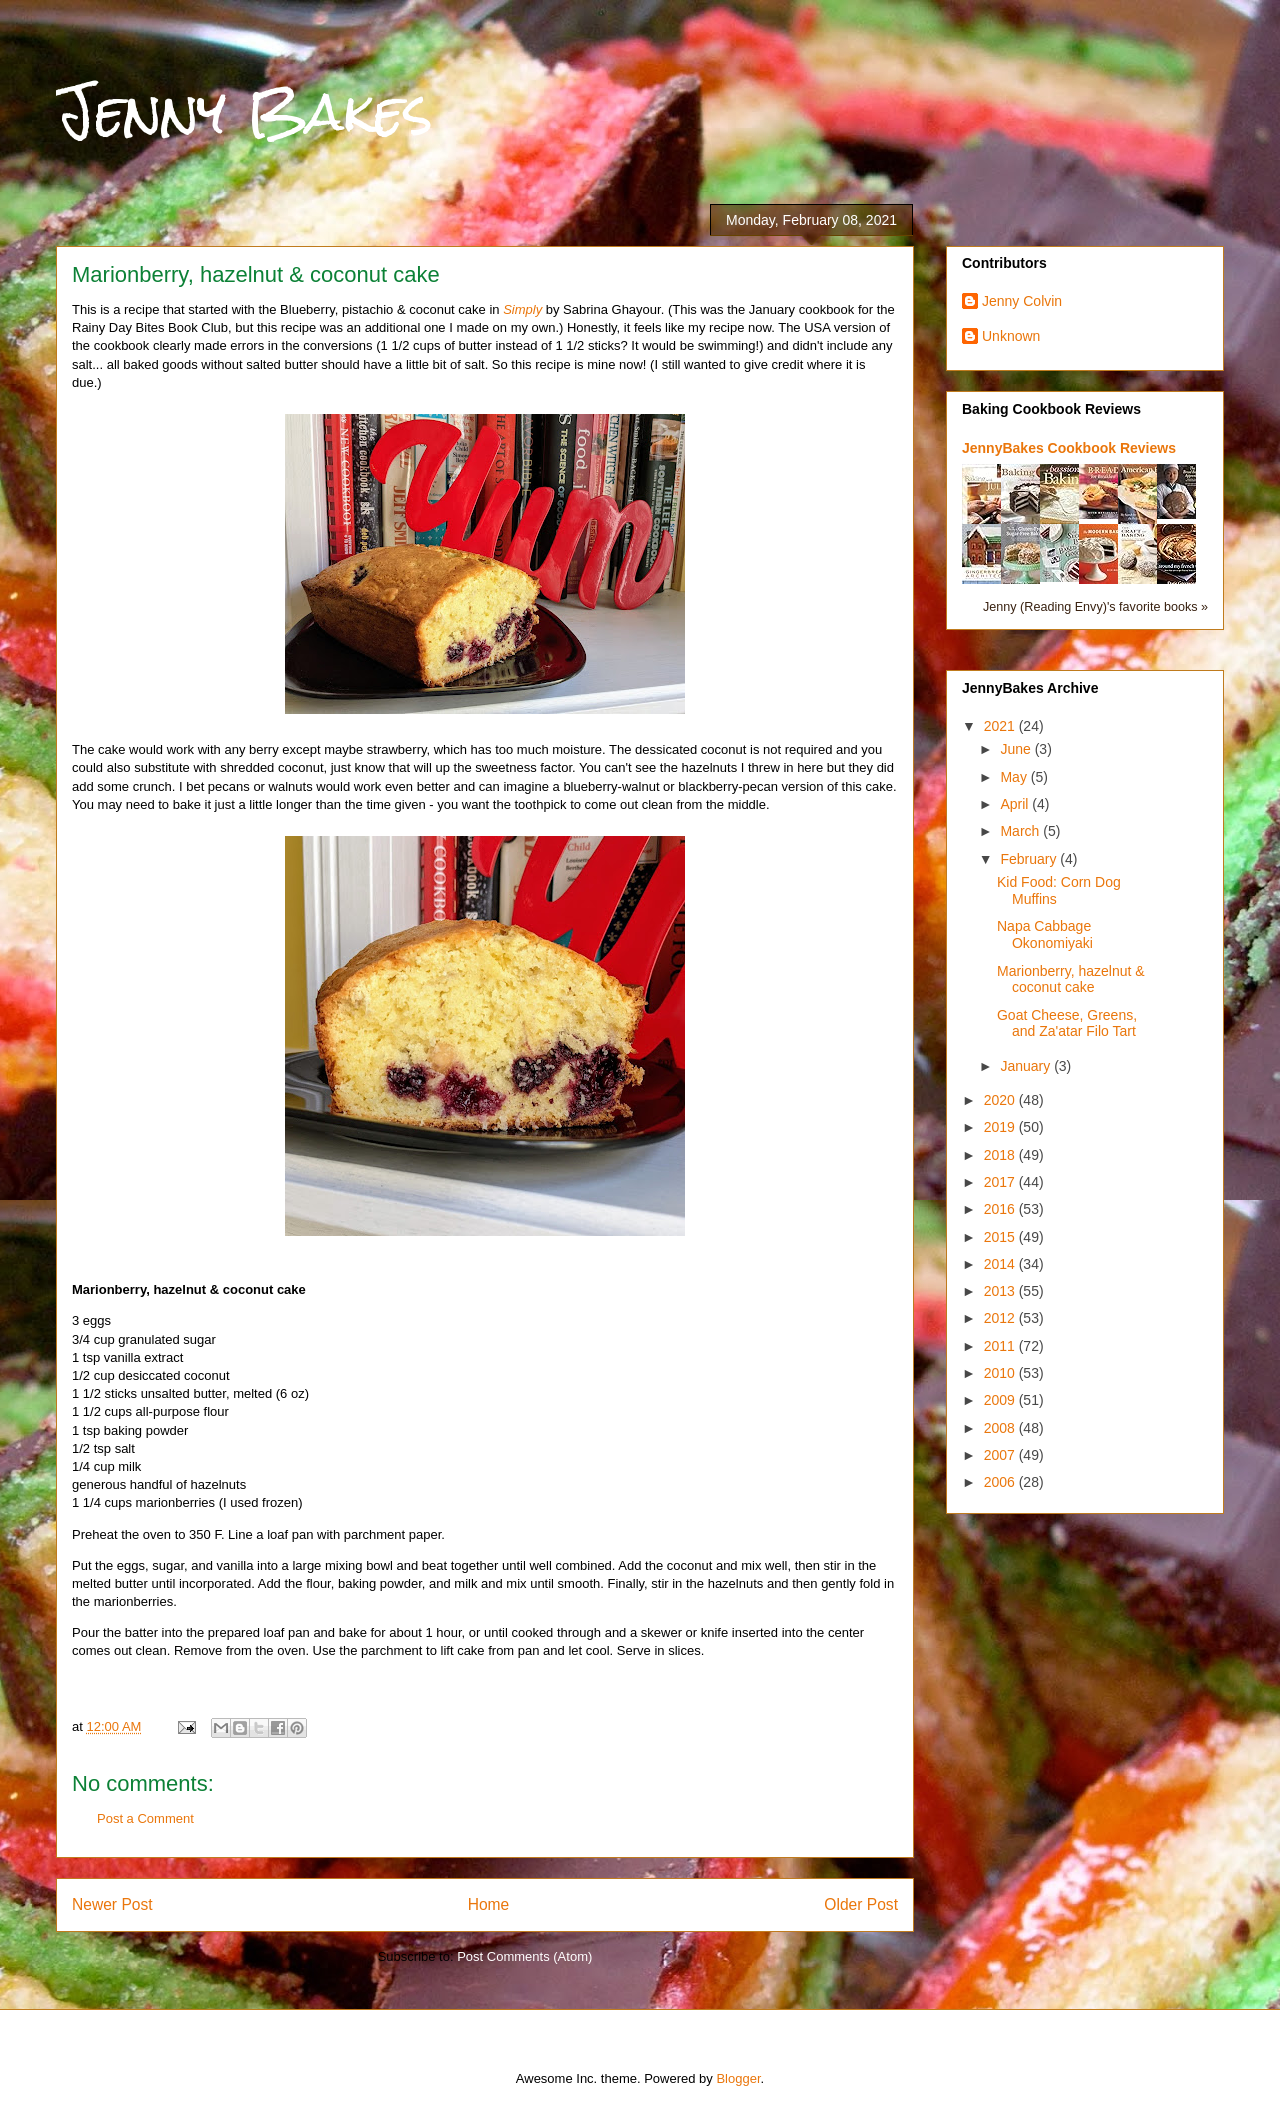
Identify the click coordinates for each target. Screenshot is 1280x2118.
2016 (1001, 1209)
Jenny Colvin (1022, 301)
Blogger (738, 2078)
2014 (1001, 1264)
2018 (1001, 1155)
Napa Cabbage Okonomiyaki (1045, 934)
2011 (1001, 1346)
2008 (1001, 1428)
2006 (1001, 1482)
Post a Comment (145, 1818)
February (1030, 859)
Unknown (1011, 336)
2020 (1001, 1100)
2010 (1001, 1373)
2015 (1001, 1237)
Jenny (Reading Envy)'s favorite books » (1095, 607)
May (1015, 777)
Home (489, 1904)
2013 (1001, 1291)
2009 (1001, 1400)
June (1017, 749)
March (1021, 831)
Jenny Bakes (244, 111)
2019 (1001, 1127)
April (1016, 804)
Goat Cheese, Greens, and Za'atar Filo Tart (1067, 1023)
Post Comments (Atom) (524, 1956)
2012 (1001, 1318)
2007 (1001, 1455)
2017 (1001, 1182)
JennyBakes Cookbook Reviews (1069, 448)
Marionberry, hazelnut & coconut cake (1071, 979)
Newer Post (112, 1904)
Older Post (861, 1904)
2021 (1001, 726)
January (1027, 1066)
